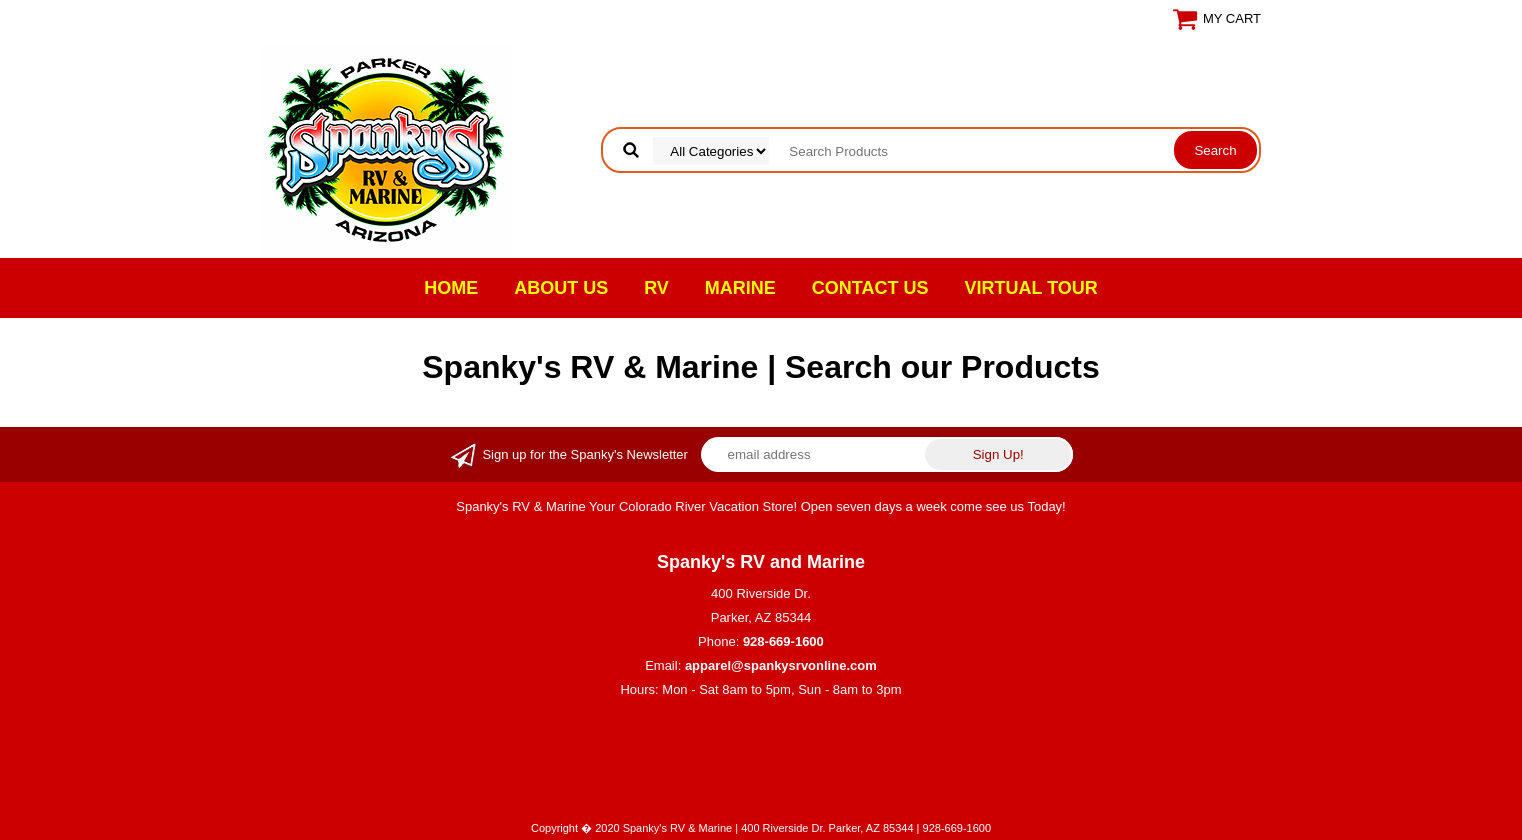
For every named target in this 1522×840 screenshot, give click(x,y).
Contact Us (870, 288)
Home (451, 288)
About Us (561, 288)
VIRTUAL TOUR (1031, 288)
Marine (740, 288)
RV (656, 288)
